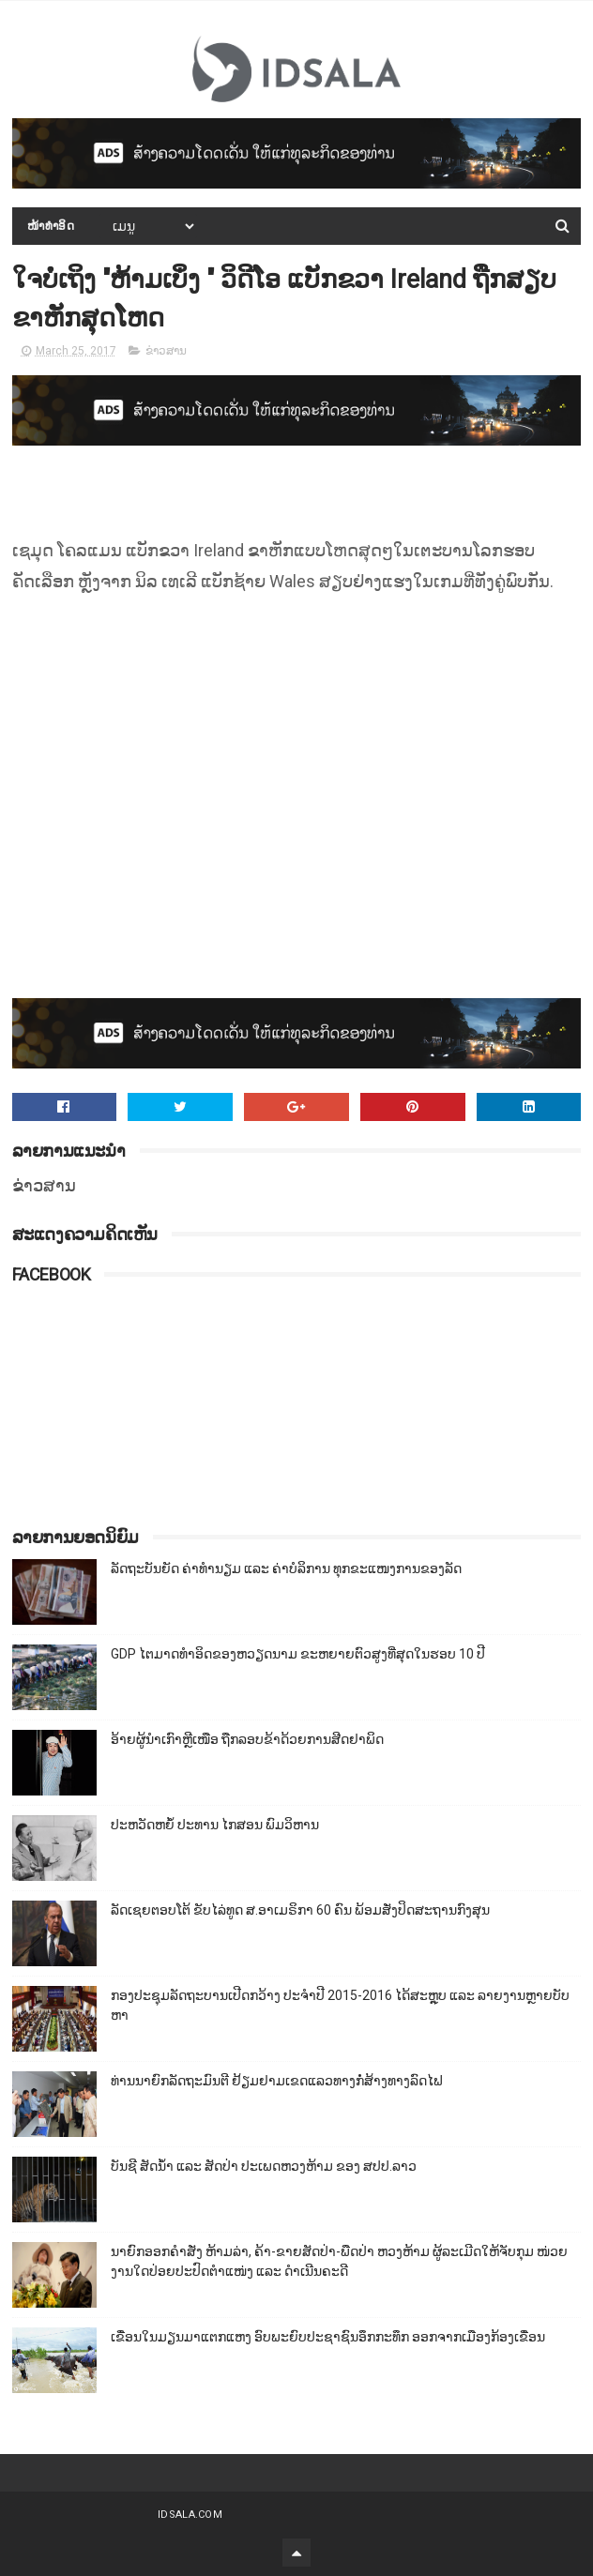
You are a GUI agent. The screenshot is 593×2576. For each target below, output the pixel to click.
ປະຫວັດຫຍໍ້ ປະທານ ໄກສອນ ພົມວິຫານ (215, 1824)
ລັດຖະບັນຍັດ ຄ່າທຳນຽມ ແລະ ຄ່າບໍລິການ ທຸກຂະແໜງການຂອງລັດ (286, 1568)
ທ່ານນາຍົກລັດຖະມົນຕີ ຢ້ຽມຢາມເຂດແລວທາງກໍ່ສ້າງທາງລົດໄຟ (277, 2080)
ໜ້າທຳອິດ (51, 226)
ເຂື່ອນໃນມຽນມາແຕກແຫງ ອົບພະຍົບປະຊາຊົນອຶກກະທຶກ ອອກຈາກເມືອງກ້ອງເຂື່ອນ (328, 2336)
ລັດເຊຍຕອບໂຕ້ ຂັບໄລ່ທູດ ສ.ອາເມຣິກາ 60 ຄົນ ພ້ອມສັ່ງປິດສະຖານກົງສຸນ (300, 1909)
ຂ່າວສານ (166, 350)
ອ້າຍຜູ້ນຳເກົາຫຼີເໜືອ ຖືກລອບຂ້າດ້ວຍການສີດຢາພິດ (247, 1739)
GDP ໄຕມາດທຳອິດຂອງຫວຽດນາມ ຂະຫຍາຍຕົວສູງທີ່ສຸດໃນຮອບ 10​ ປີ (298, 1653)
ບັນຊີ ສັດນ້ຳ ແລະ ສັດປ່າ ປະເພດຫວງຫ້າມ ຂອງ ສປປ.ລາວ (264, 2166)
